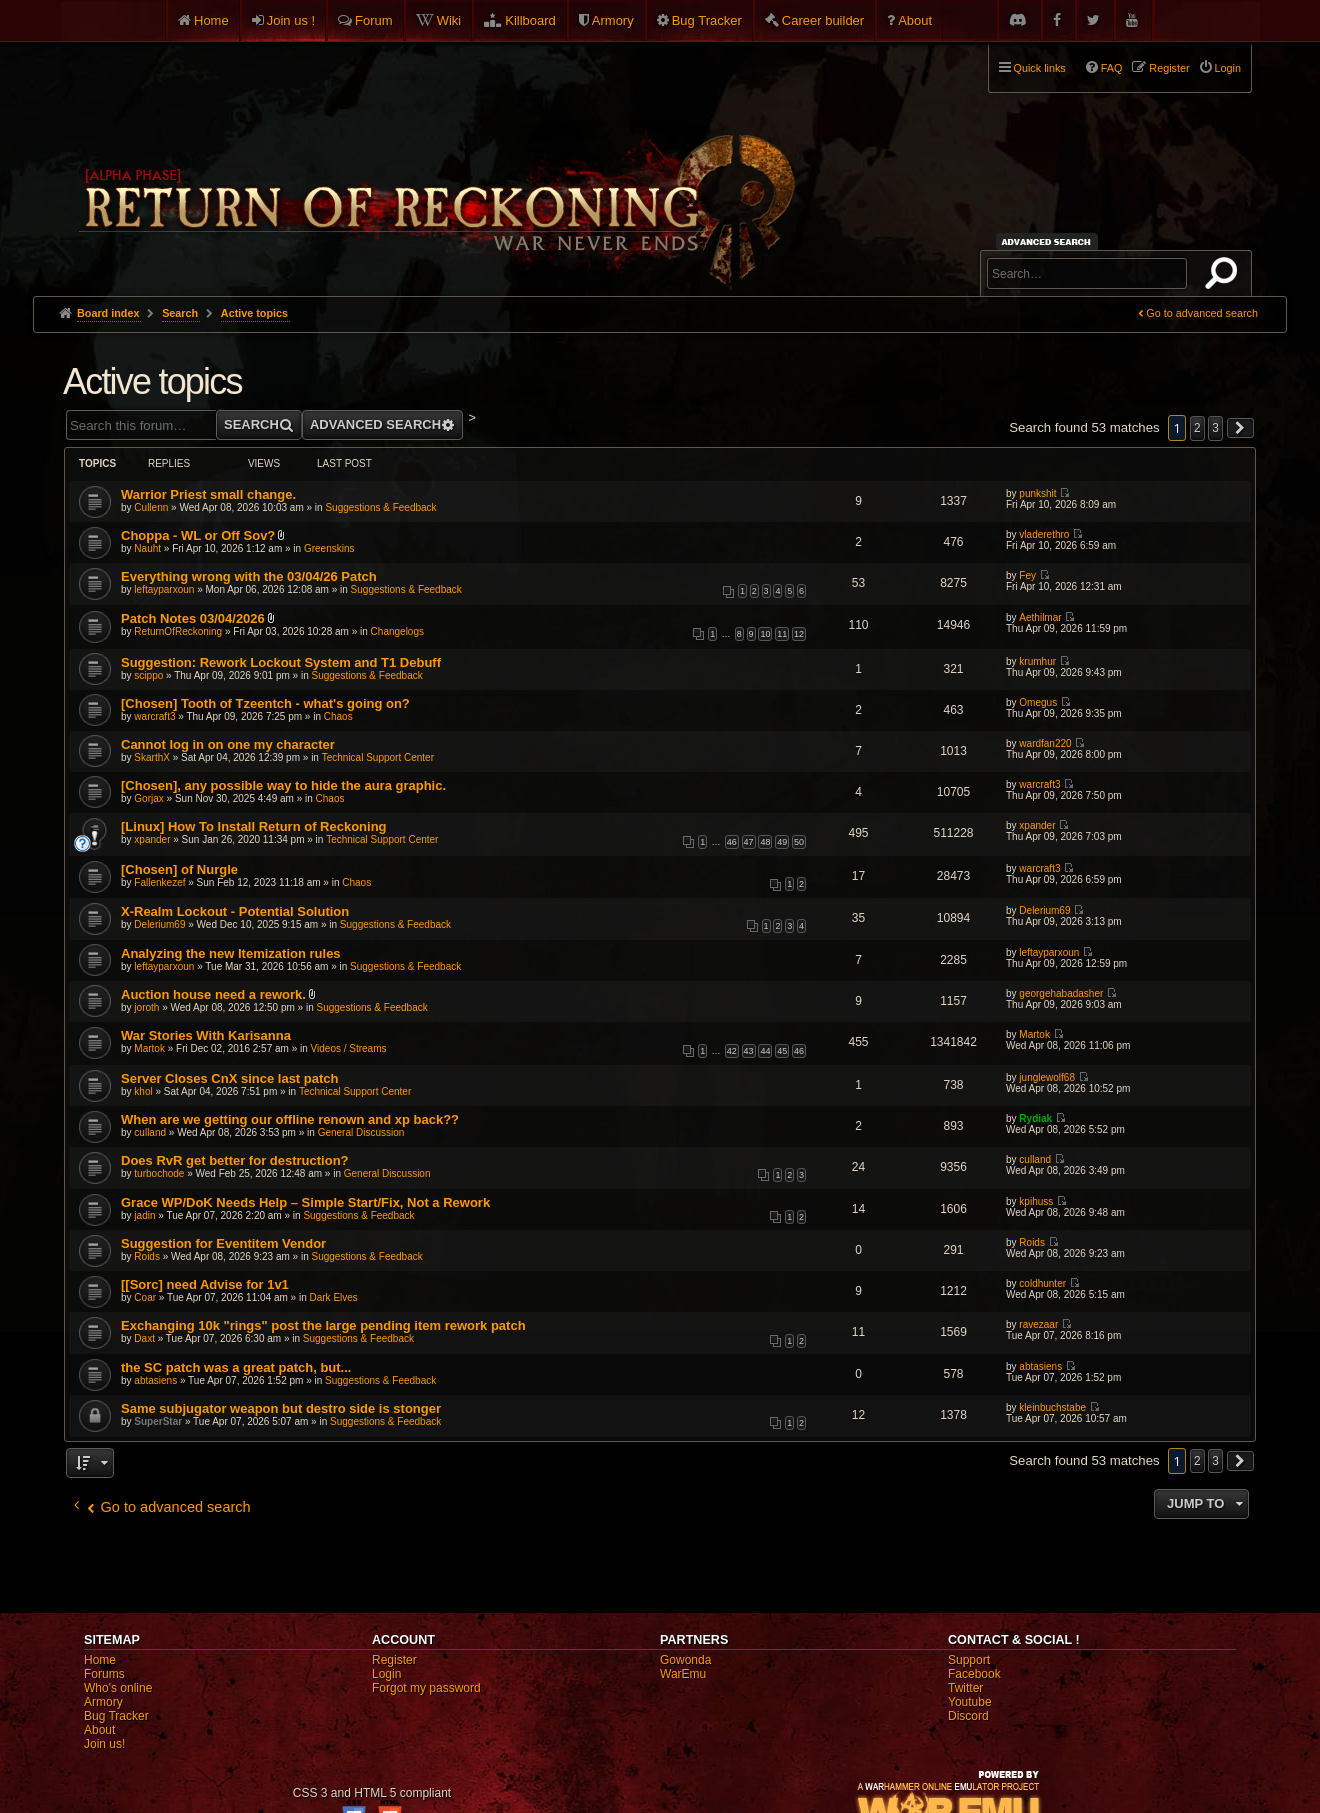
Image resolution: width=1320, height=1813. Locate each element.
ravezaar (1038, 1324)
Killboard (530, 20)
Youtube (970, 1702)
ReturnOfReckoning (178, 631)
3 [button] (1215, 428)
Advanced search (1049, 241)
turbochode (159, 1173)
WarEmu (683, 1674)
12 (799, 634)
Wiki (449, 20)
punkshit (1037, 493)
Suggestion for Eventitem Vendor (223, 1243)
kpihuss (1036, 1201)
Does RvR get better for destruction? (235, 1160)
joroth (146, 1007)
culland (150, 1132)
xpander (152, 839)
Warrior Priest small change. (208, 494)
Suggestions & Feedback (380, 507)
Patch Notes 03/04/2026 (193, 618)
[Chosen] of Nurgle (179, 869)
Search (1225, 277)
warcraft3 (154, 716)
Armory (613, 20)
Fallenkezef (159, 882)
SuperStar (158, 1421)
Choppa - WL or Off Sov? (198, 535)
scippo (148, 675)
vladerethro (1044, 534)
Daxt (144, 1338)
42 (732, 1051)
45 (782, 1051)
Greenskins (329, 548)
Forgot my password (426, 1688)
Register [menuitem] (1169, 68)
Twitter (965, 1688)
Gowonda (685, 1660)
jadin (144, 1215)
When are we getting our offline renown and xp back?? (290, 1119)
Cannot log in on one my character (228, 744)
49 (782, 842)
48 (765, 842)
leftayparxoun (164, 589)
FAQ (1112, 68)
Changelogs (397, 631)
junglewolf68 (1047, 1077)
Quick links (1040, 68)
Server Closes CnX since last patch (229, 1078)
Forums (104, 1674)
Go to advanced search (1202, 313)
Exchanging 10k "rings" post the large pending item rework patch (323, 1325)
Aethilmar (1040, 617)
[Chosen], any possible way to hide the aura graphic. (283, 785)
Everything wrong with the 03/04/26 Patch (249, 576)
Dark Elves (333, 1297)
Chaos (338, 716)
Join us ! (291, 20)
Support (969, 1660)
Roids (147, 1256)
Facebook (974, 1674)
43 (749, 1051)
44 (765, 1051)
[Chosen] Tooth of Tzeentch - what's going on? (265, 703)
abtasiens (155, 1380)
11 (782, 634)
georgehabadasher (1061, 993)
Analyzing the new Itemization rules (231, 953)
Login (386, 1674)
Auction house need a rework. (213, 994)
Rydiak (1035, 1118)
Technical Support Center (378, 757)
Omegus (1038, 702)
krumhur (1037, 661)
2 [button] (1197, 428)
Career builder (823, 20)
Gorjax (148, 798)
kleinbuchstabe (1052, 1407)
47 (749, 842)
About (915, 20)
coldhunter (1042, 1283)
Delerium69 (159, 924)
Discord (968, 1716)
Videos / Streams (349, 1048)
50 (799, 842)
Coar (145, 1297)
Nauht (147, 548)
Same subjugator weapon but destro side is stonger (281, 1408)
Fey (1027, 575)
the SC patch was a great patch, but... (236, 1367)
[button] (1241, 428)
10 (765, 634)
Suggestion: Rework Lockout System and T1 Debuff (281, 662)
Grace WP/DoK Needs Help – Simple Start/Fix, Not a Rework (305, 1202)
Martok (149, 1048)
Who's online (118, 1688)
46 (732, 842)
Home (211, 20)
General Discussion (361, 1132)
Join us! (104, 1744)
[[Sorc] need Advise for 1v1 (205, 1284)
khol (143, 1091)
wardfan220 (1045, 743)
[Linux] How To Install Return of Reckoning (254, 826)
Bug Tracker (707, 20)
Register (394, 1660)
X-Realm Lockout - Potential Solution (235, 911)
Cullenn (151, 507)
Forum (374, 20)
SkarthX (152, 757)
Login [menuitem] (1228, 68)
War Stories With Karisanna (206, 1035)
